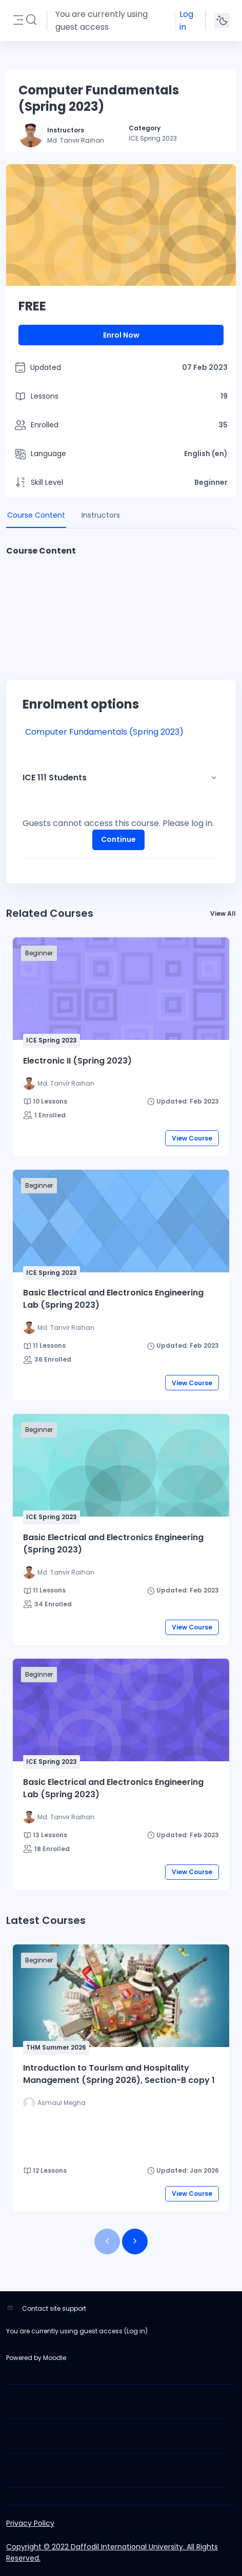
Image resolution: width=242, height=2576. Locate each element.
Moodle (54, 2357)
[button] (31, 20)
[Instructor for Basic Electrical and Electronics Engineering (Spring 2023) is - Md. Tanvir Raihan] (58, 1572)
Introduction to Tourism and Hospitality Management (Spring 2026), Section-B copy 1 (119, 2074)
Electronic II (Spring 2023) (77, 1061)
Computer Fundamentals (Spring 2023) (104, 732)
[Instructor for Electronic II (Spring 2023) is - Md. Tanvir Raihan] (58, 1083)
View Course (192, 1138)
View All (223, 913)
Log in (186, 20)
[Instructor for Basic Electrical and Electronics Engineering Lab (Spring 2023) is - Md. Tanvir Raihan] (58, 1328)
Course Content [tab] (36, 515)
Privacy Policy (30, 2523)
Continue (118, 839)
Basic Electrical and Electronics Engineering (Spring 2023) (113, 1543)
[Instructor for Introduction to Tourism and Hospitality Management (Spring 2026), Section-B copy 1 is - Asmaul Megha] (54, 2103)
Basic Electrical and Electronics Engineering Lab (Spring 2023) (113, 1299)
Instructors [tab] (101, 515)
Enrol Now (121, 335)
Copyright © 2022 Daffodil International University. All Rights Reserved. (112, 2552)
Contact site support (54, 2308)
